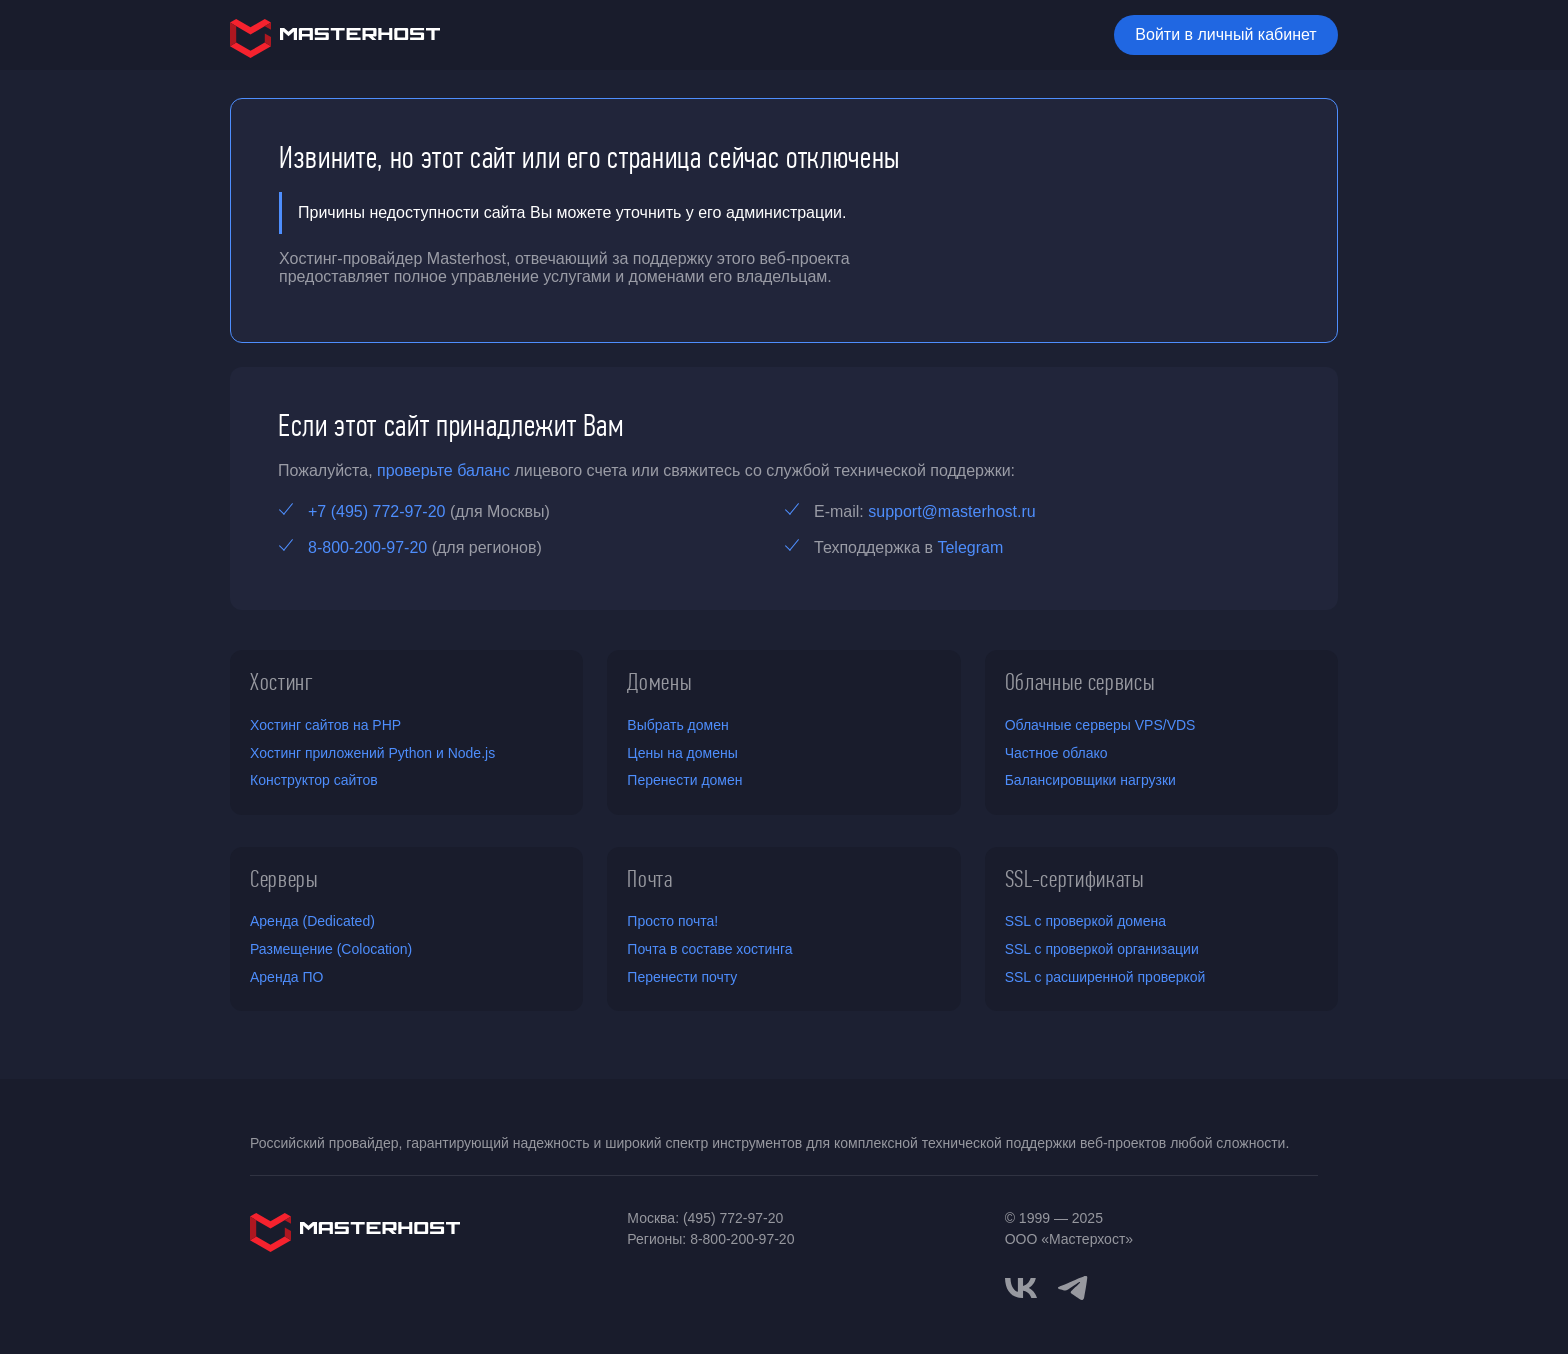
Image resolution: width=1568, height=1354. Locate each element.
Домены (659, 682)
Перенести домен (684, 780)
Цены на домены (682, 753)
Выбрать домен (677, 725)
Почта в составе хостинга (709, 949)
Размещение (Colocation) (331, 949)
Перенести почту (682, 977)
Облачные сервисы (1080, 682)
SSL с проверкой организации (1102, 949)
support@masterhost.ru (951, 511)
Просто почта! (672, 921)
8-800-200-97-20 (367, 547)
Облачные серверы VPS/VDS (1100, 725)
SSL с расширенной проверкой (1105, 977)
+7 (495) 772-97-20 (376, 511)
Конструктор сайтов (314, 780)
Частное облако (1056, 753)
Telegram (970, 547)
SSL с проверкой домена (1085, 921)
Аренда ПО (286, 977)
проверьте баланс (443, 470)
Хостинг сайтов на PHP (325, 725)
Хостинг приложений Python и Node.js (372, 753)
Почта (649, 879)
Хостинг (282, 682)
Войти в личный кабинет (1225, 34)
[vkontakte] (1021, 1288)
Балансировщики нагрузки (1090, 780)
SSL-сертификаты (1075, 879)
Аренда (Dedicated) (312, 921)
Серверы (284, 879)
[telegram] (1073, 1286)
